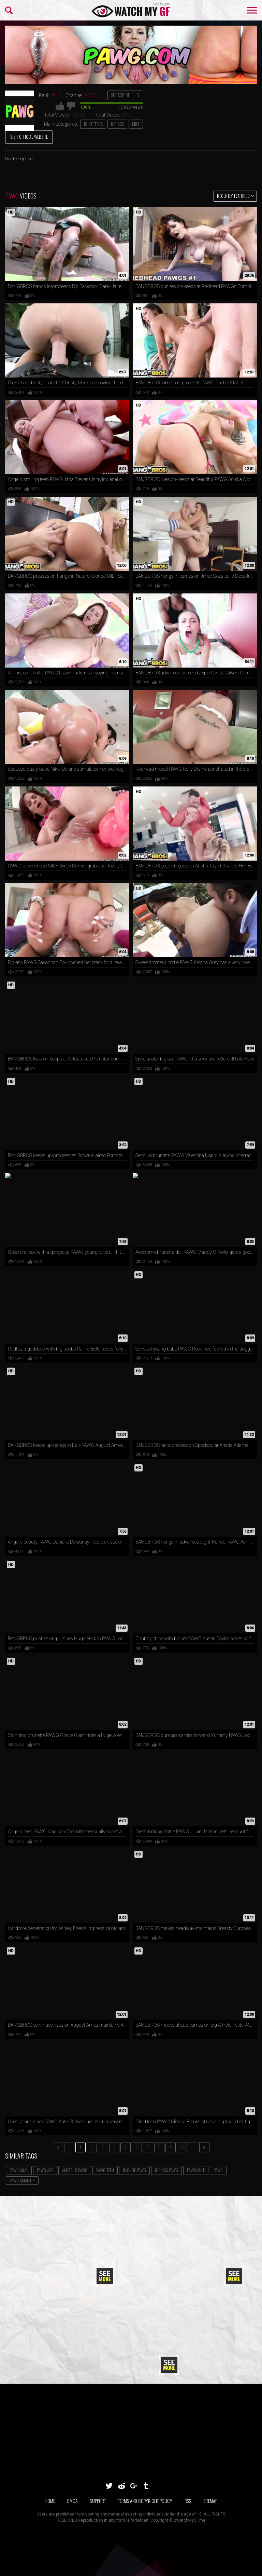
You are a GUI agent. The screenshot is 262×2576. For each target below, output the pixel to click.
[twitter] (109, 2485)
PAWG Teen (105, 2170)
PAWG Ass (45, 2170)
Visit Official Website (29, 136)
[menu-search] (9, 10)
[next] (204, 2147)
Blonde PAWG (134, 2170)
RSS (188, 2500)
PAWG (218, 2170)
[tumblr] (146, 2485)
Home (50, 2500)
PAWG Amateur (22, 2180)
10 (182, 2147)
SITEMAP (210, 2500)
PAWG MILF (196, 2170)
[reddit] (121, 2485)
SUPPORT (98, 2500)
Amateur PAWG (74, 2170)
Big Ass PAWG (166, 2170)
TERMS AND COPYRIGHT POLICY (145, 2500)
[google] (133, 2485)
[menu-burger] (252, 10)
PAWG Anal (19, 2170)
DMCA (72, 2500)
